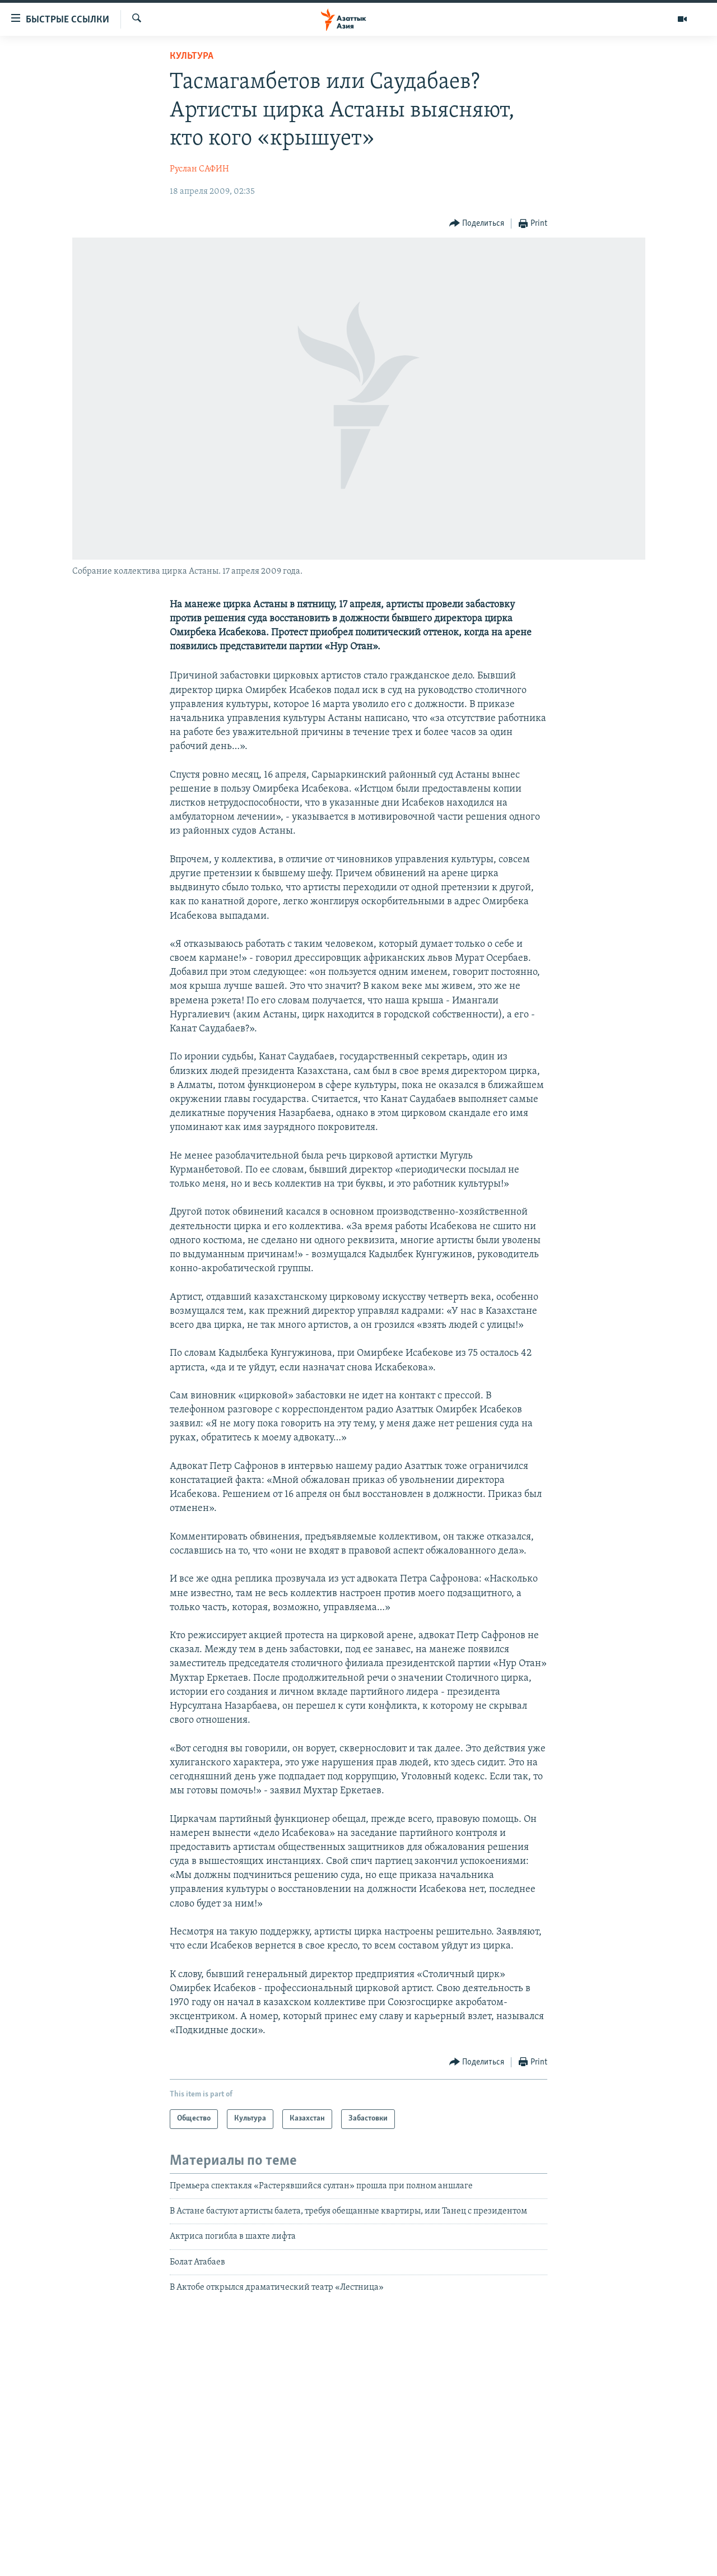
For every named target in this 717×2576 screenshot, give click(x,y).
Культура (191, 56)
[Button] (477, 223)
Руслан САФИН (199, 169)
